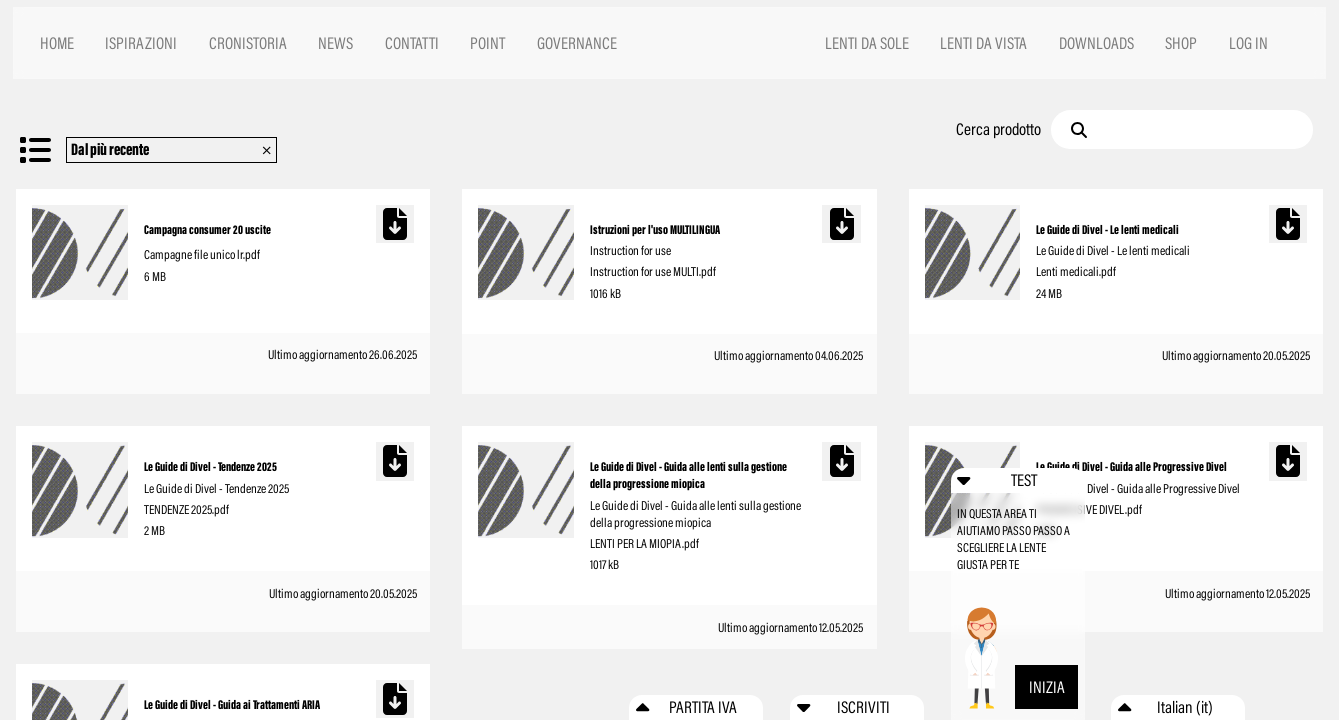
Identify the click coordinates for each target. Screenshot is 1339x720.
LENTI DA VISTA (983, 43)
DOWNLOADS (1096, 43)
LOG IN (1248, 43)
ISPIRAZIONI (141, 43)
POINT (487, 43)
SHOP (1181, 43)
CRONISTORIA (248, 43)
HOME (57, 43)
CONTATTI (412, 43)
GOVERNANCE (577, 43)
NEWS (335, 43)
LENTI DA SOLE (867, 43)
